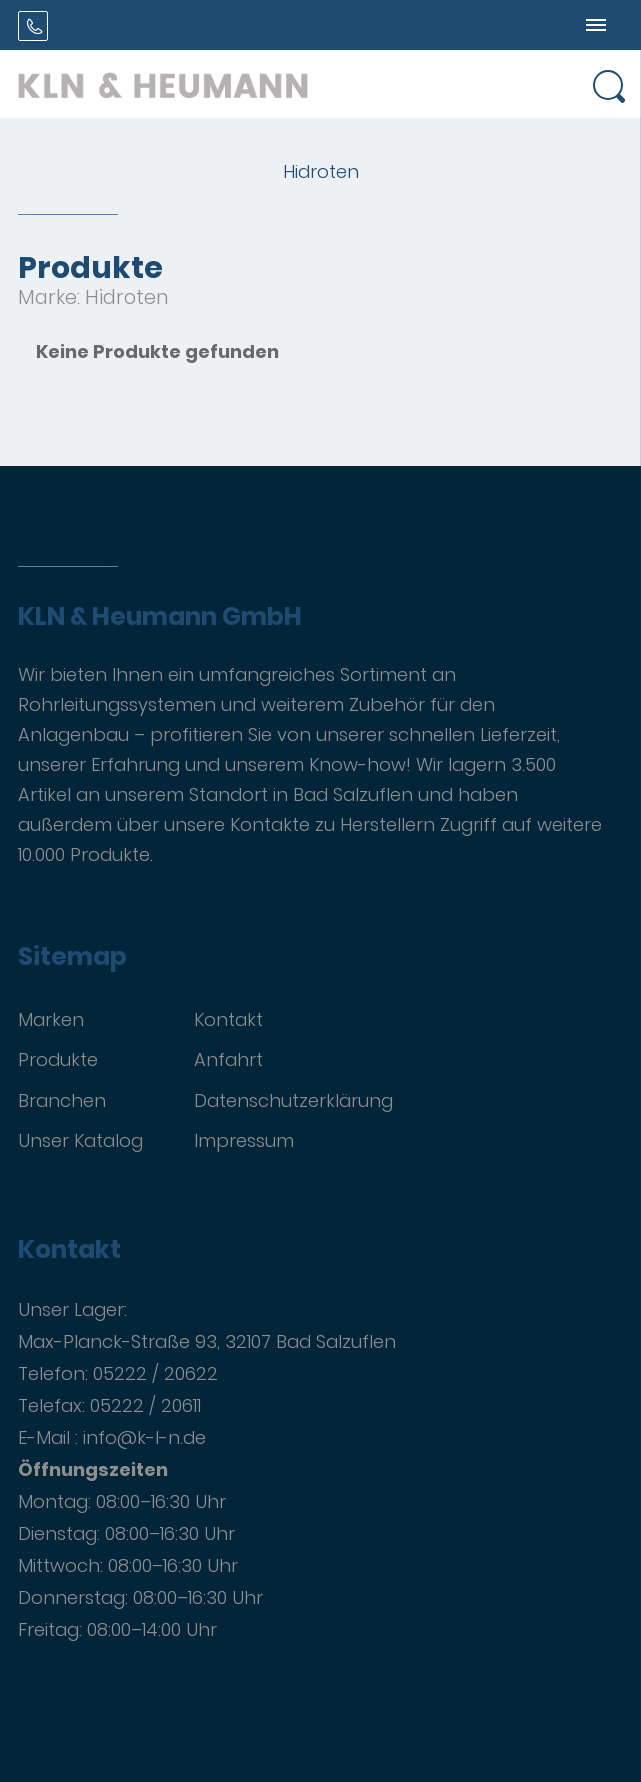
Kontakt (228, 1019)
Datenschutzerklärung (293, 1100)
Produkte (58, 1059)
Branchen (62, 1100)
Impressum (244, 1140)
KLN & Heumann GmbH (160, 617)
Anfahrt (228, 1059)
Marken (51, 1019)
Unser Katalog (80, 1140)
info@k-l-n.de (144, 1437)
